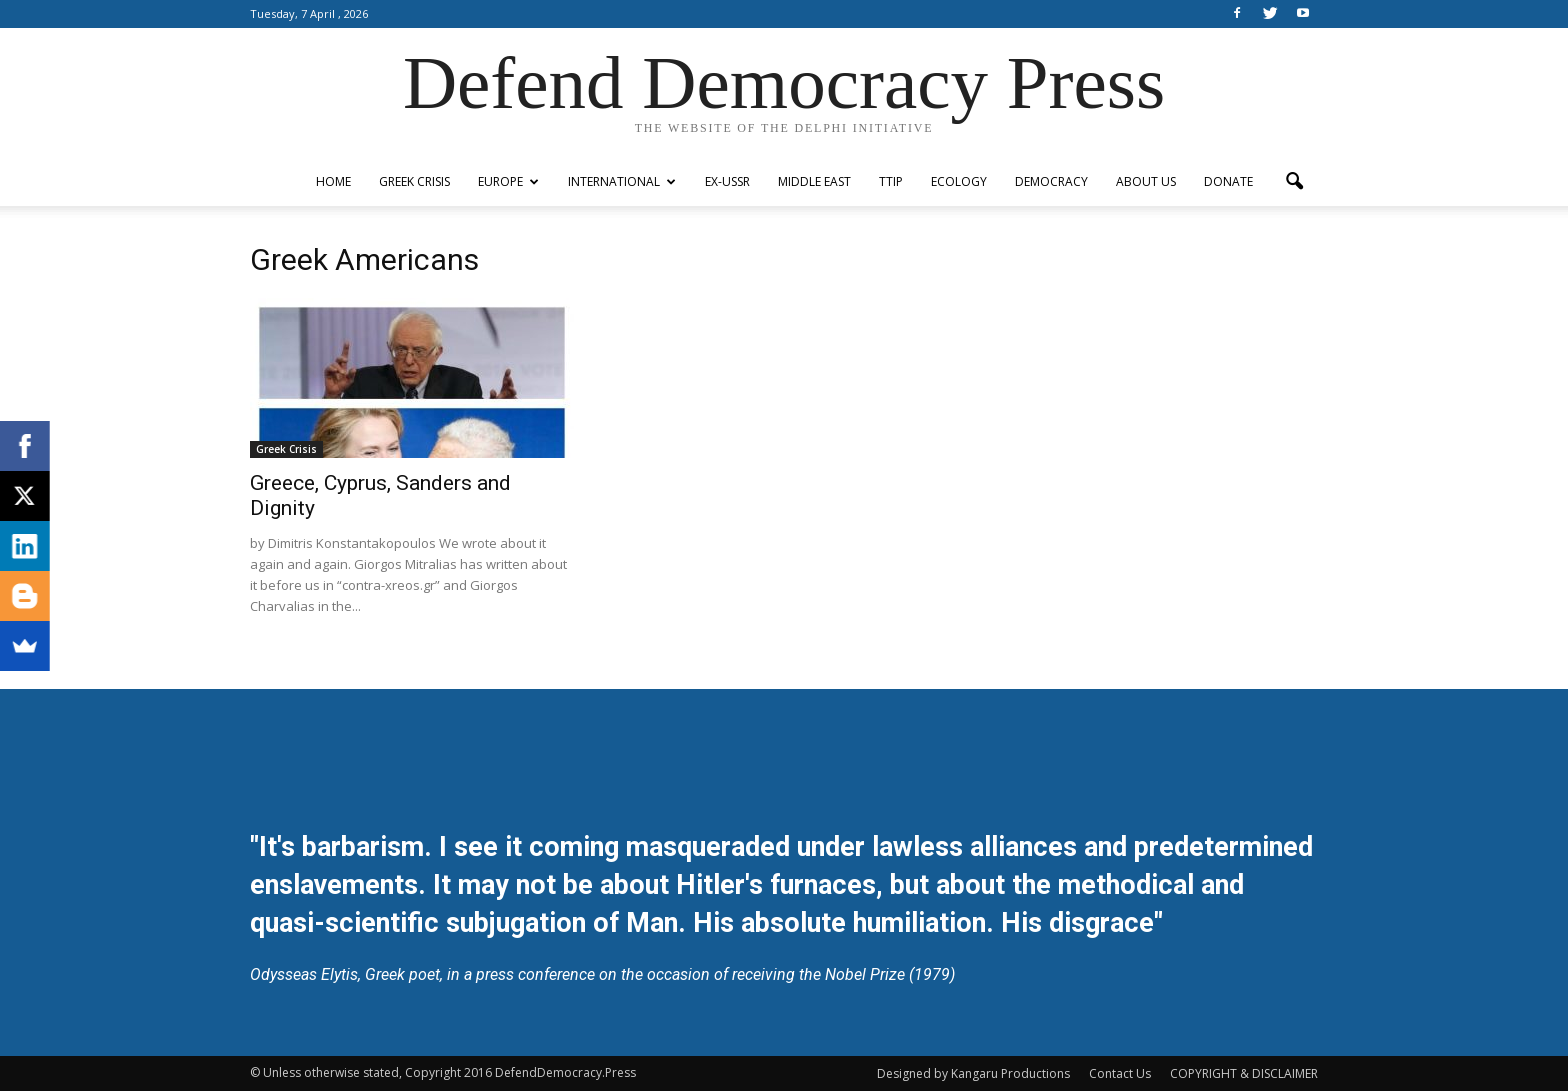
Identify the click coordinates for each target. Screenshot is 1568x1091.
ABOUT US (1146, 181)
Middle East (814, 181)
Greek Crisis (414, 181)
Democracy (1051, 181)
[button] (1294, 182)
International (622, 181)
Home (333, 181)
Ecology (959, 181)
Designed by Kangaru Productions (973, 1073)
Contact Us (1120, 1073)
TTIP (891, 181)
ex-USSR (727, 181)
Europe (508, 181)
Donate (1228, 181)
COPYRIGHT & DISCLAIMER (1244, 1073)
